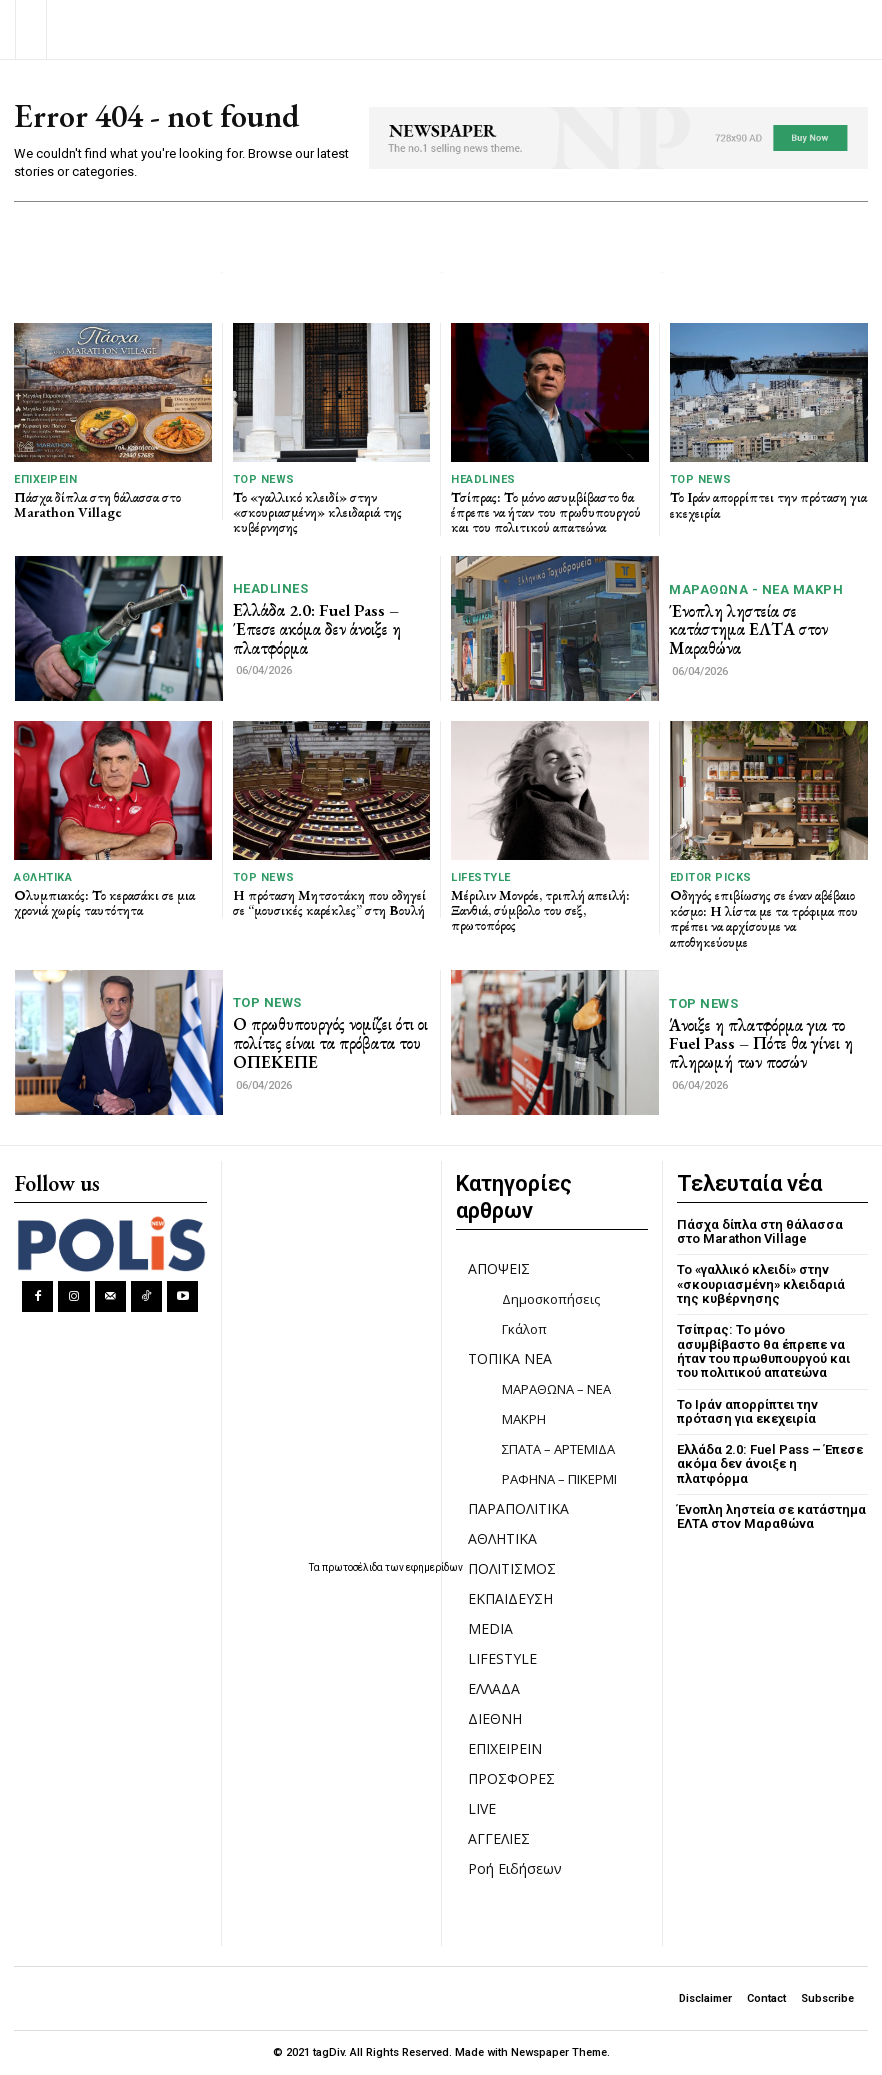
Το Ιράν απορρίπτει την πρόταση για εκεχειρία (768, 504)
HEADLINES (483, 479)
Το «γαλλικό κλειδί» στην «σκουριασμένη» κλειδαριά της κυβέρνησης (317, 512)
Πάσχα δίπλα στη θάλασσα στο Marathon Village (97, 504)
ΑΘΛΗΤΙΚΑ (43, 877)
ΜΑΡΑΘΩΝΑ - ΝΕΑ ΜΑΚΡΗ (756, 589)
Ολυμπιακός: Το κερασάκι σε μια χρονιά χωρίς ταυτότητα (104, 902)
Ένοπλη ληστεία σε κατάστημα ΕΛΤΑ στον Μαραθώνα (748, 629)
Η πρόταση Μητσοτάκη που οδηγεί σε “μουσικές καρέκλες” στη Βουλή (329, 902)
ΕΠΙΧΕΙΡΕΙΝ (45, 479)
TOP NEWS (264, 479)
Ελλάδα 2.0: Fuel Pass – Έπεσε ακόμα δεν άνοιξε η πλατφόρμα (317, 628)
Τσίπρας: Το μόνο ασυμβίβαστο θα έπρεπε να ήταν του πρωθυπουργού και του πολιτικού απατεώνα (546, 512)
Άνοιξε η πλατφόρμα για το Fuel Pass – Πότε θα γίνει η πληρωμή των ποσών (761, 1043)
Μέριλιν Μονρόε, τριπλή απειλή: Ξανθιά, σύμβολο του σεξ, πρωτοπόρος (540, 910)
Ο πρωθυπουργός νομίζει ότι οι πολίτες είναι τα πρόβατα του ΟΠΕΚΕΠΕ (330, 1042)
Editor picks (711, 877)
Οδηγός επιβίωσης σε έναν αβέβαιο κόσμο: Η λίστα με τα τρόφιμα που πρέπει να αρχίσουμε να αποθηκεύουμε (764, 918)
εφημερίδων (434, 1567)
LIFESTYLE (481, 877)
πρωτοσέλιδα (353, 1567)
